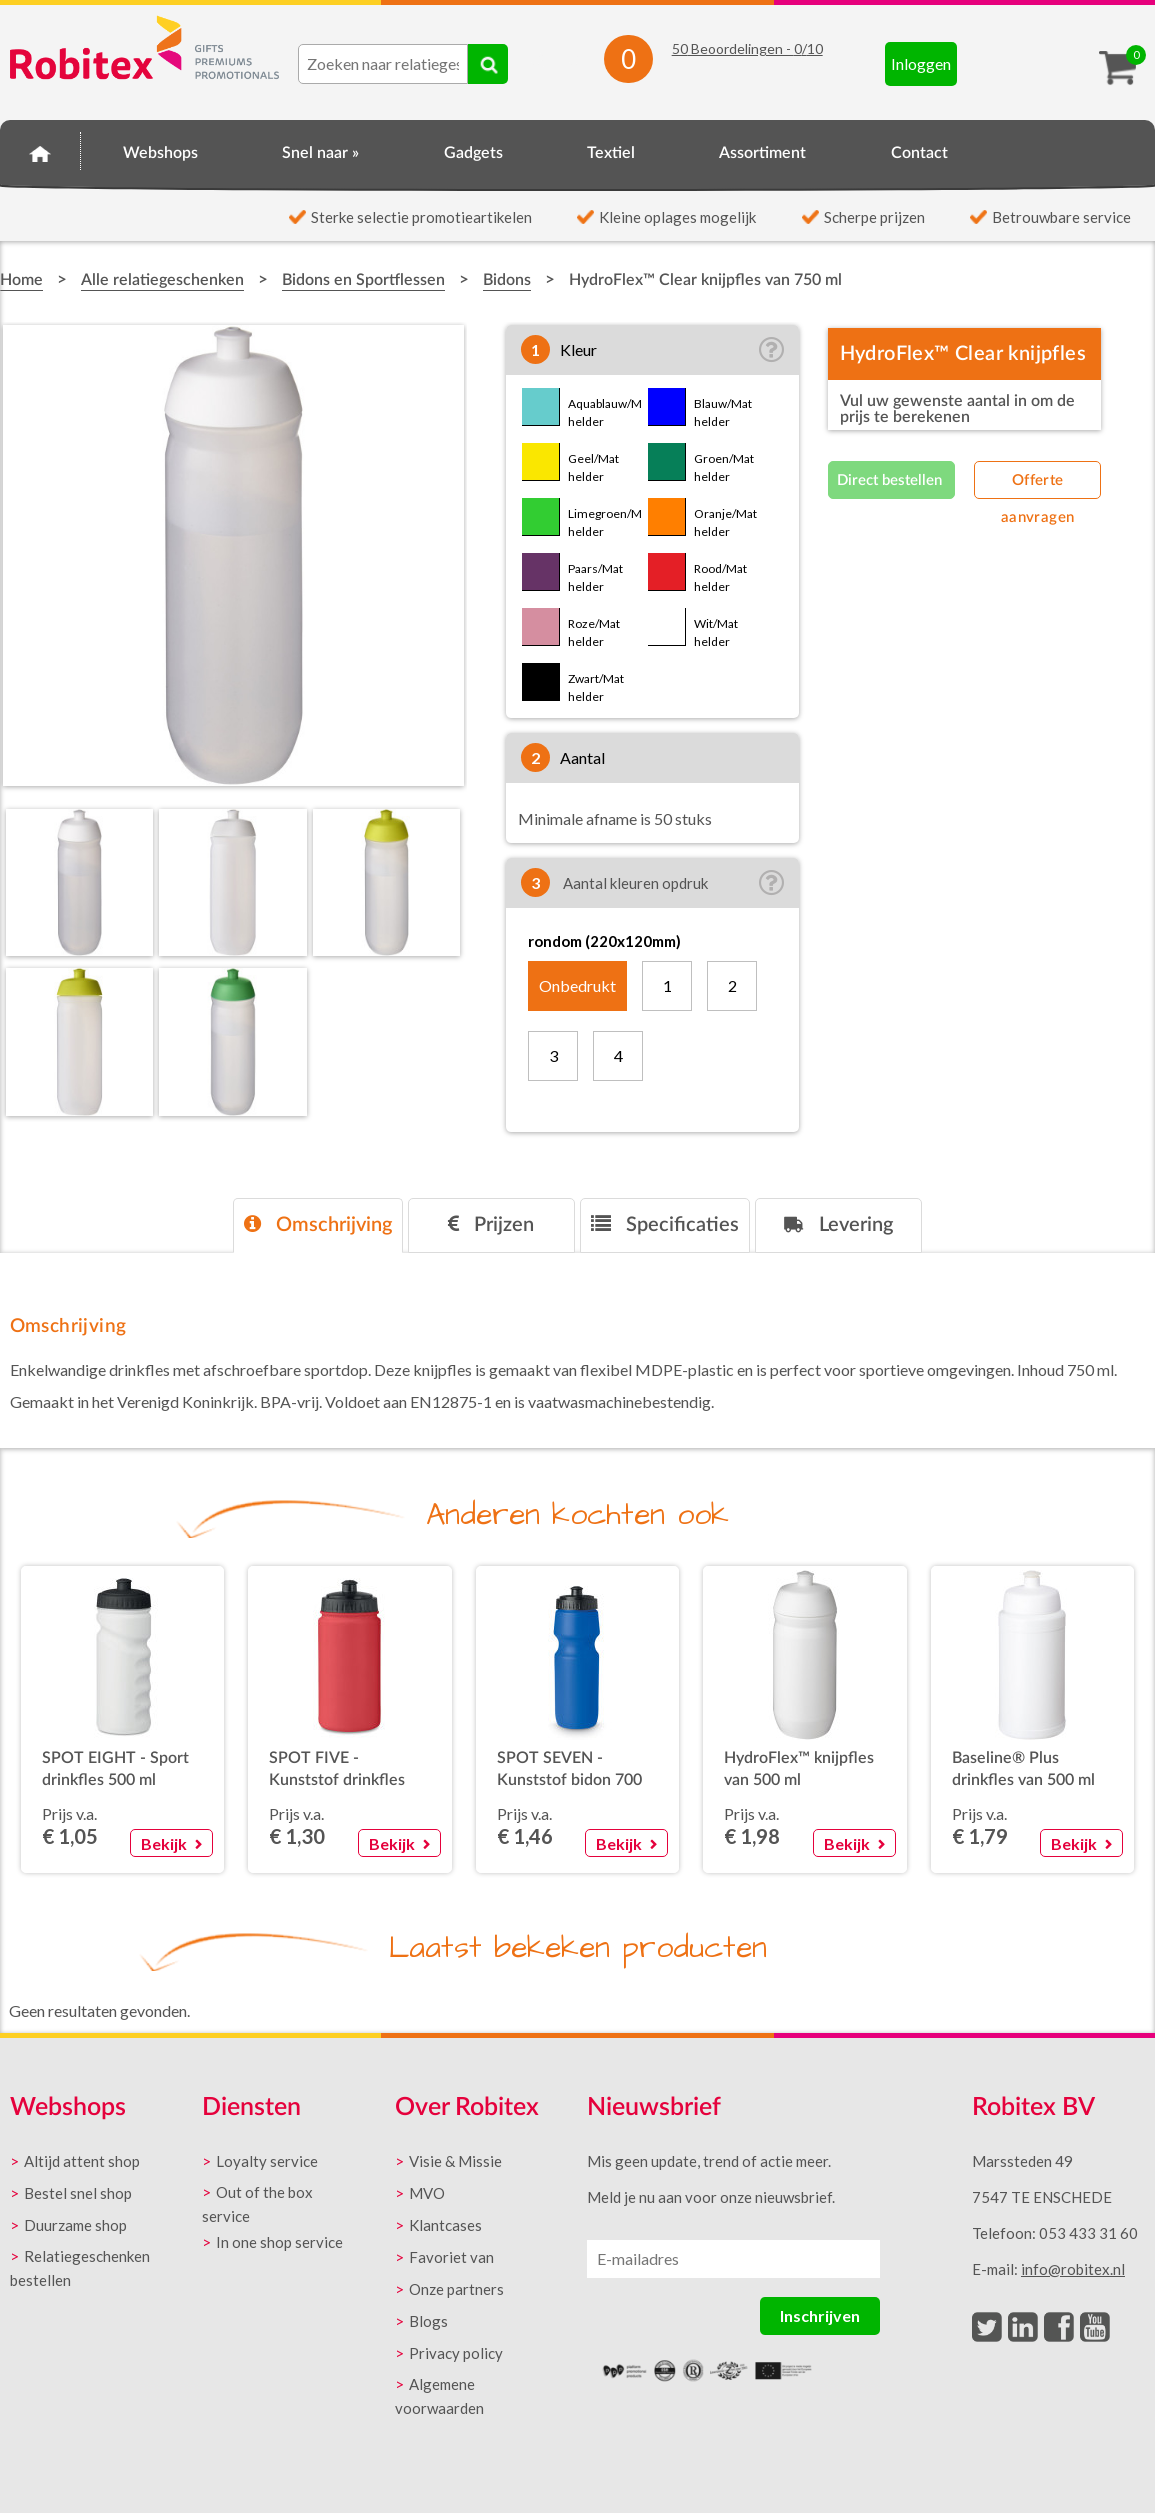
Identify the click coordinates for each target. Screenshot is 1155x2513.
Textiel (611, 153)
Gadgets (473, 153)
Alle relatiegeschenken (162, 280)
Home (40, 150)
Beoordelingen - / (747, 48)
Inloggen (921, 63)
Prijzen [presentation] (491, 1224)
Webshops (160, 153)
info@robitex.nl (1073, 2269)
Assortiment (762, 153)
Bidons (507, 280)
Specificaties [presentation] (665, 1224)
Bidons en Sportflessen (363, 280)
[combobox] (383, 64)
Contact (919, 153)
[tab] (318, 1225)
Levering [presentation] (838, 1224)
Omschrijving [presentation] (318, 1224)
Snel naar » (320, 153)
